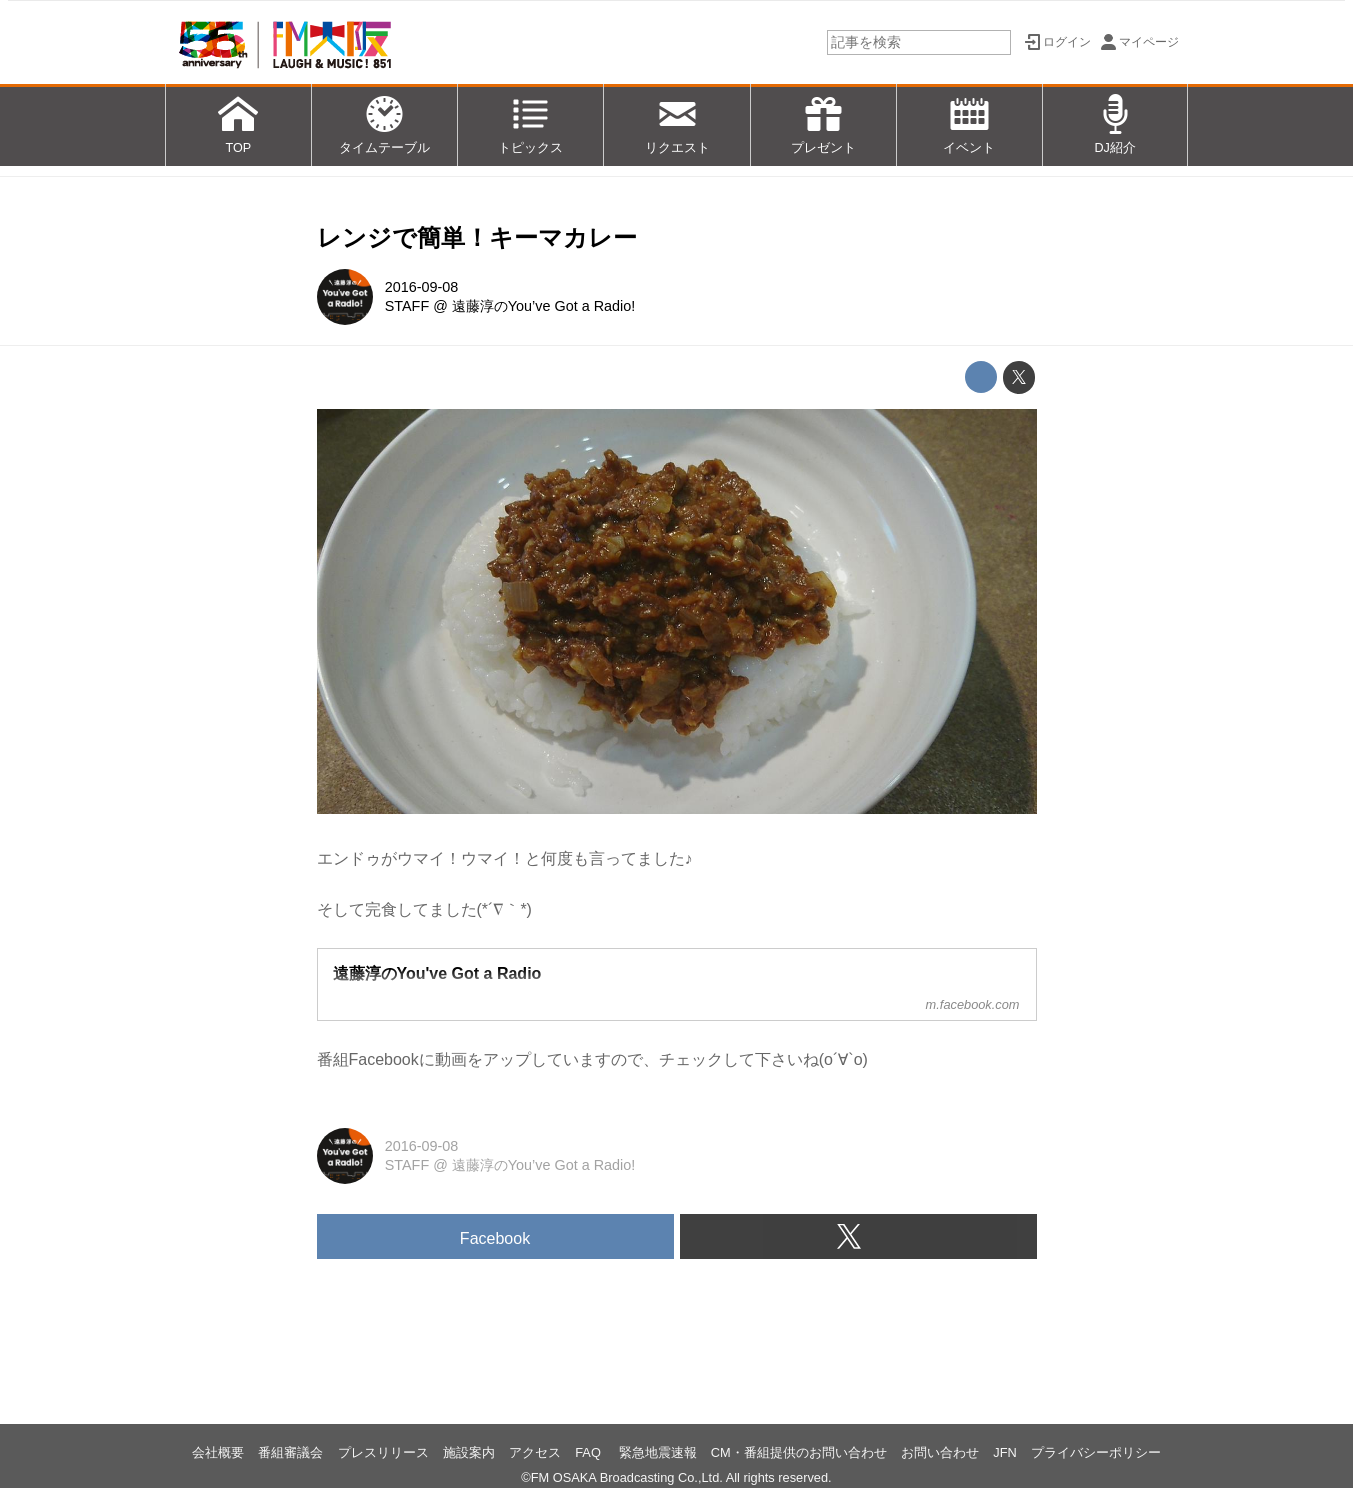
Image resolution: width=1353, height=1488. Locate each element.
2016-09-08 (422, 287)
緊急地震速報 (658, 1452)
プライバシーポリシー (1096, 1452)
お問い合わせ (940, 1452)
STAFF (407, 306)
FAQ (589, 1452)
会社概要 (218, 1452)
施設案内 (469, 1452)
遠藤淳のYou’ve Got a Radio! (543, 306)
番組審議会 (290, 1452)
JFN (1004, 1452)
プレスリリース (383, 1452)
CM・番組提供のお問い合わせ (799, 1452)
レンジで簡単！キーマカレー (477, 237)
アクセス (535, 1452)
